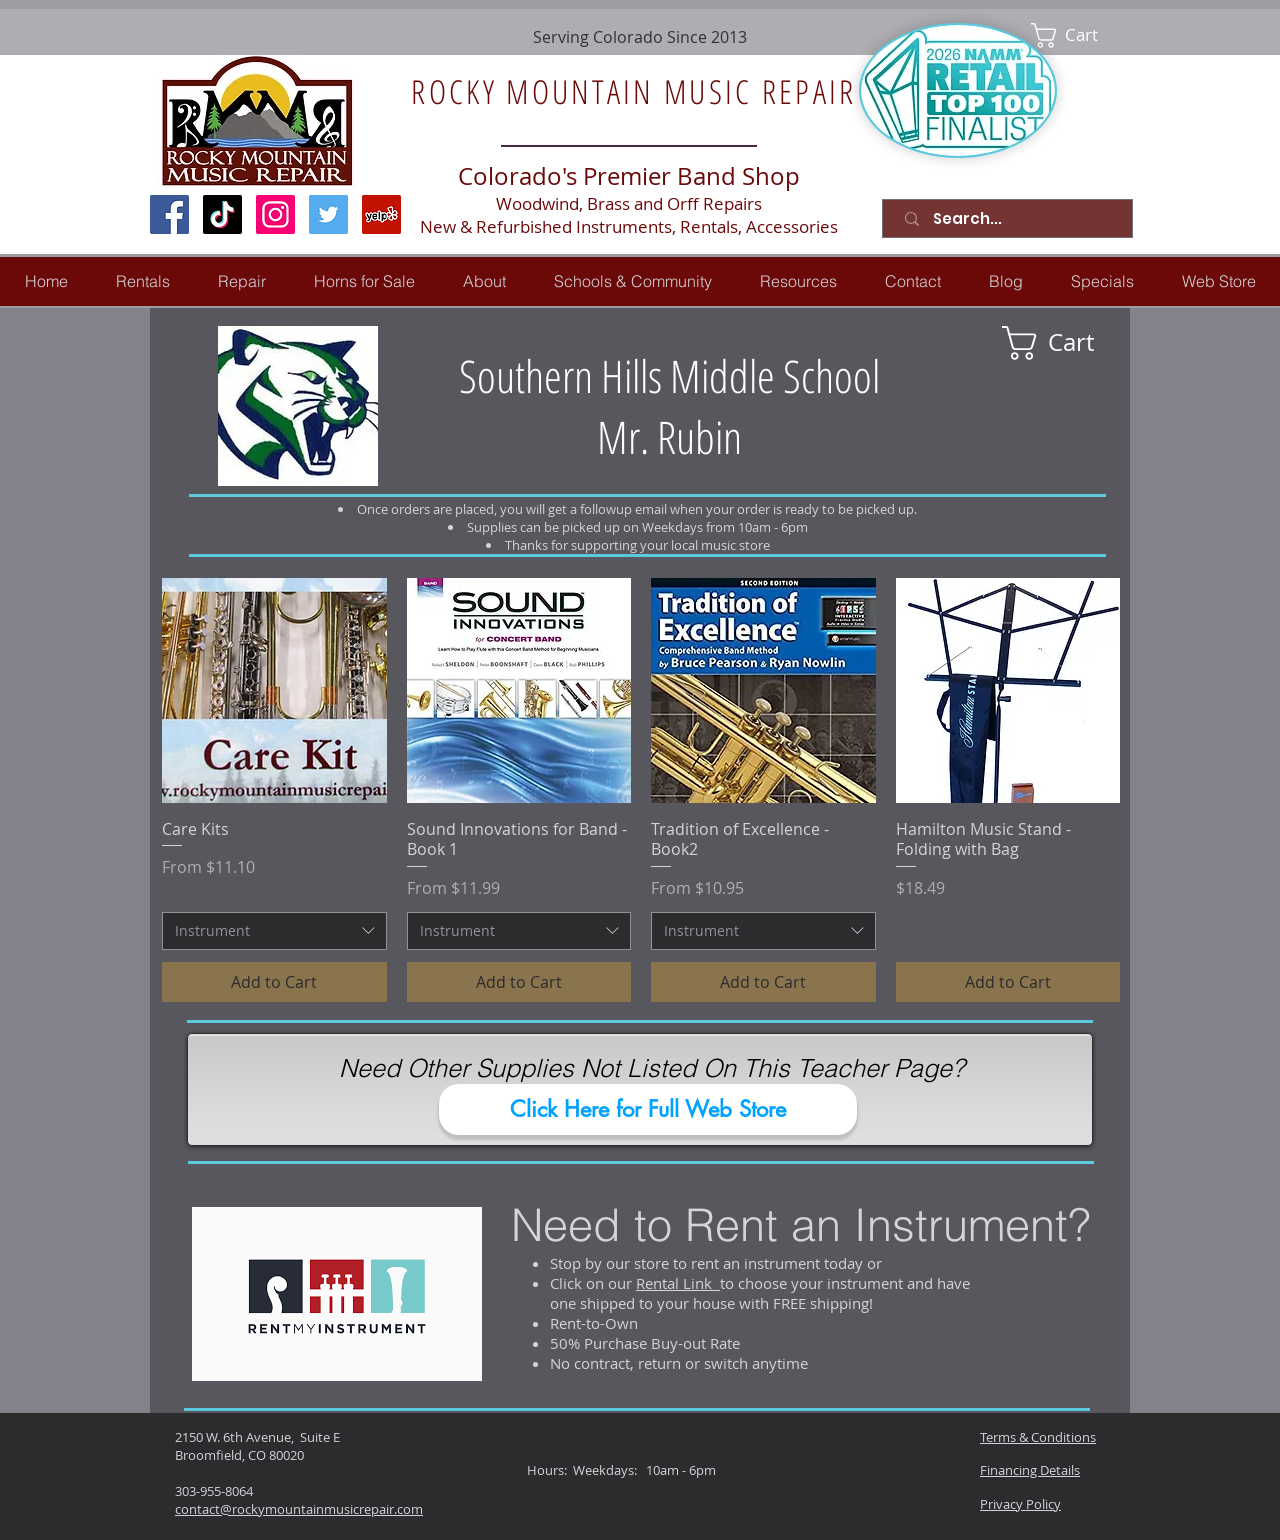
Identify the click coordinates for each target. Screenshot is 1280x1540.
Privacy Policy (1020, 1504)
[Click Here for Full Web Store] (648, 1109)
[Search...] (1011, 218)
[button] (242, 281)
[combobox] (274, 931)
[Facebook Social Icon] (169, 214)
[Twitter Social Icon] (328, 214)
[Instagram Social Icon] (275, 214)
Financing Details (1030, 1470)
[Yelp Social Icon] (381, 214)
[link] (1078, 35)
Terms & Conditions (1038, 1437)
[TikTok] (222, 214)
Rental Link (678, 1283)
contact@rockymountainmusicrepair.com (299, 1509)
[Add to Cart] (274, 982)
